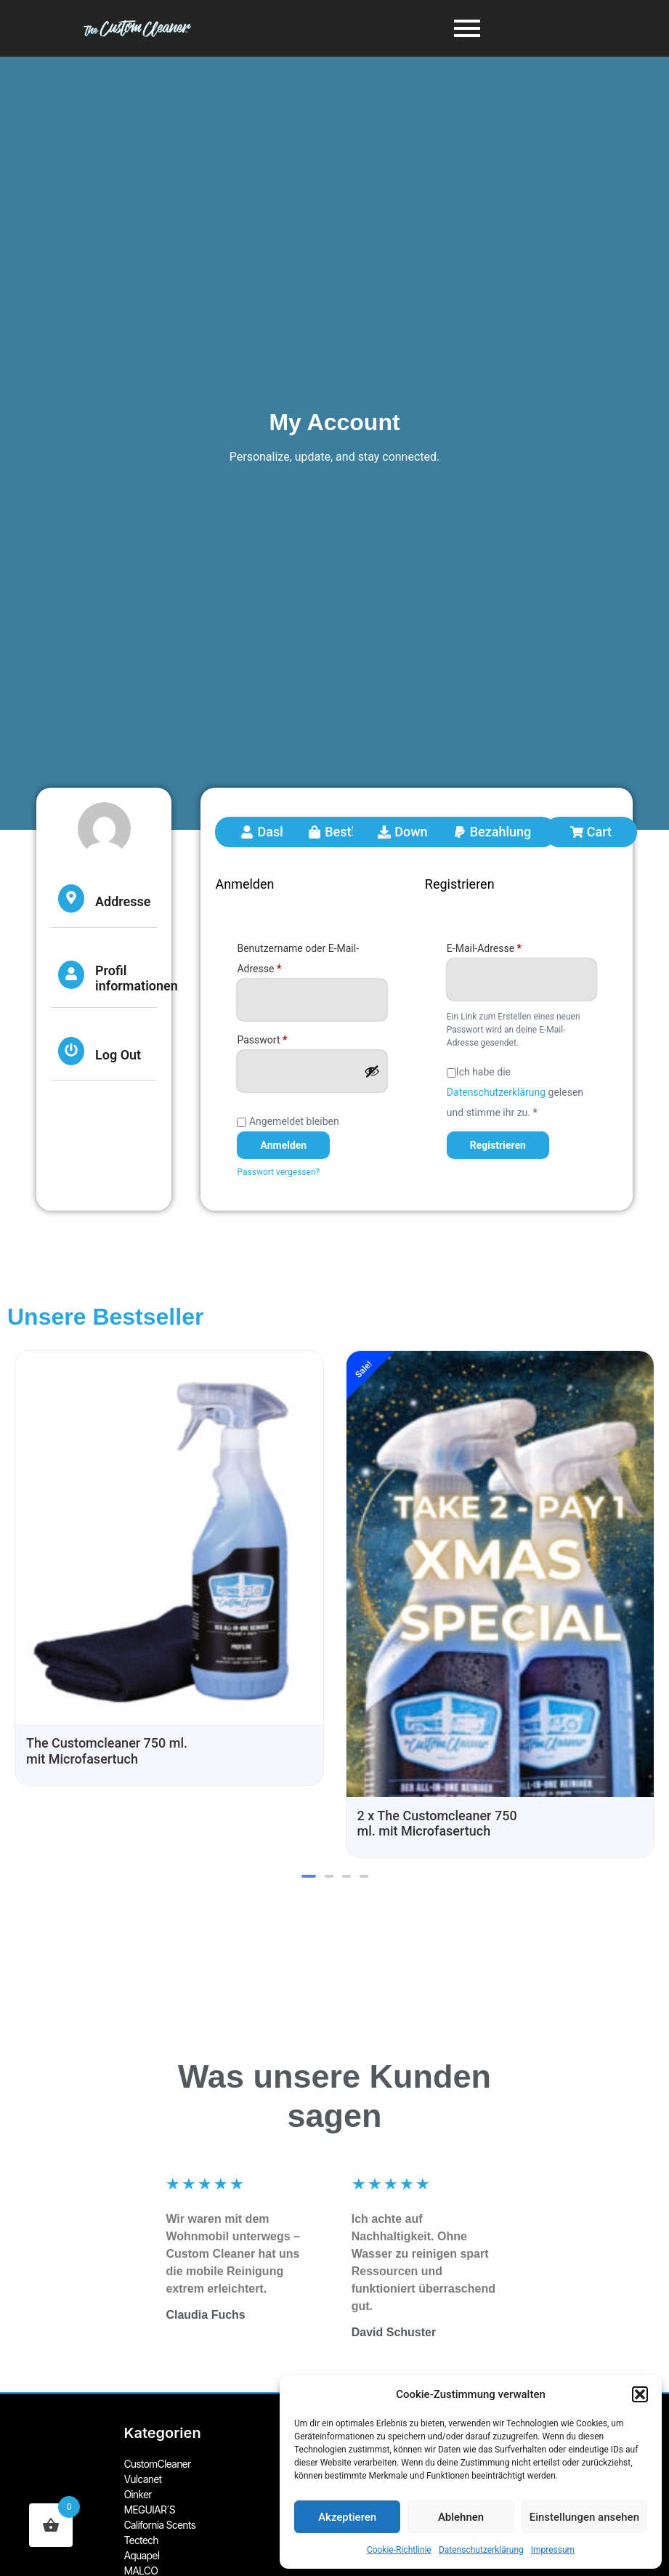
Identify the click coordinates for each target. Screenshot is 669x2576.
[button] (640, 2394)
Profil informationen (136, 978)
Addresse (122, 901)
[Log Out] (71, 1051)
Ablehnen (461, 2517)
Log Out (118, 1054)
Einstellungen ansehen (584, 2517)
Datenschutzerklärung (481, 2550)
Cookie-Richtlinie (399, 2550)
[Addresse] (71, 898)
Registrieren (498, 1145)
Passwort (287, 1038)
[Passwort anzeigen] (372, 1071)
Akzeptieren (347, 2517)
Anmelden (283, 1145)
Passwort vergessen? (278, 1172)
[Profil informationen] (71, 975)
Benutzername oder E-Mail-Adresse (298, 956)
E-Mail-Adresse (510, 946)
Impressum (553, 2550)
